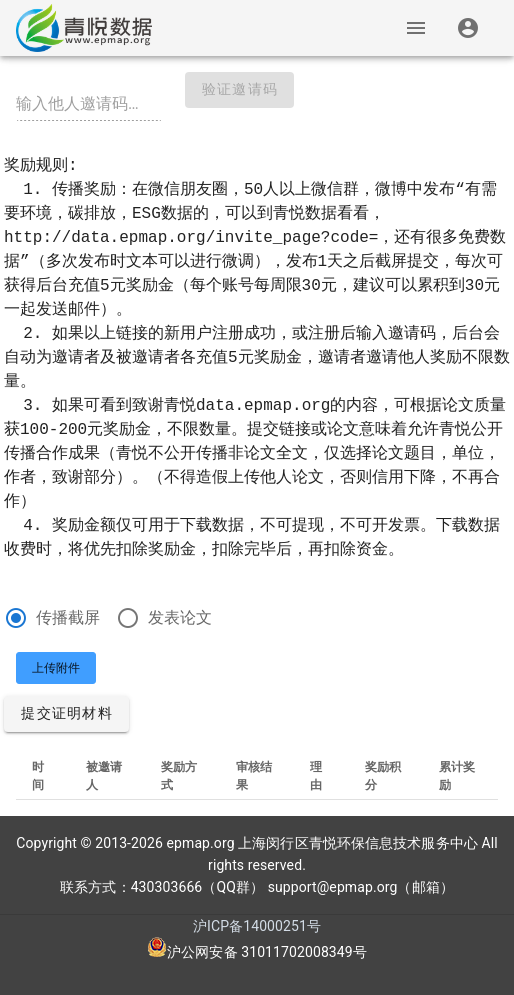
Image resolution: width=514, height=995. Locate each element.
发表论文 (180, 617)
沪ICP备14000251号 (257, 926)
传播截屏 (68, 617)
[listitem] (469, 28)
